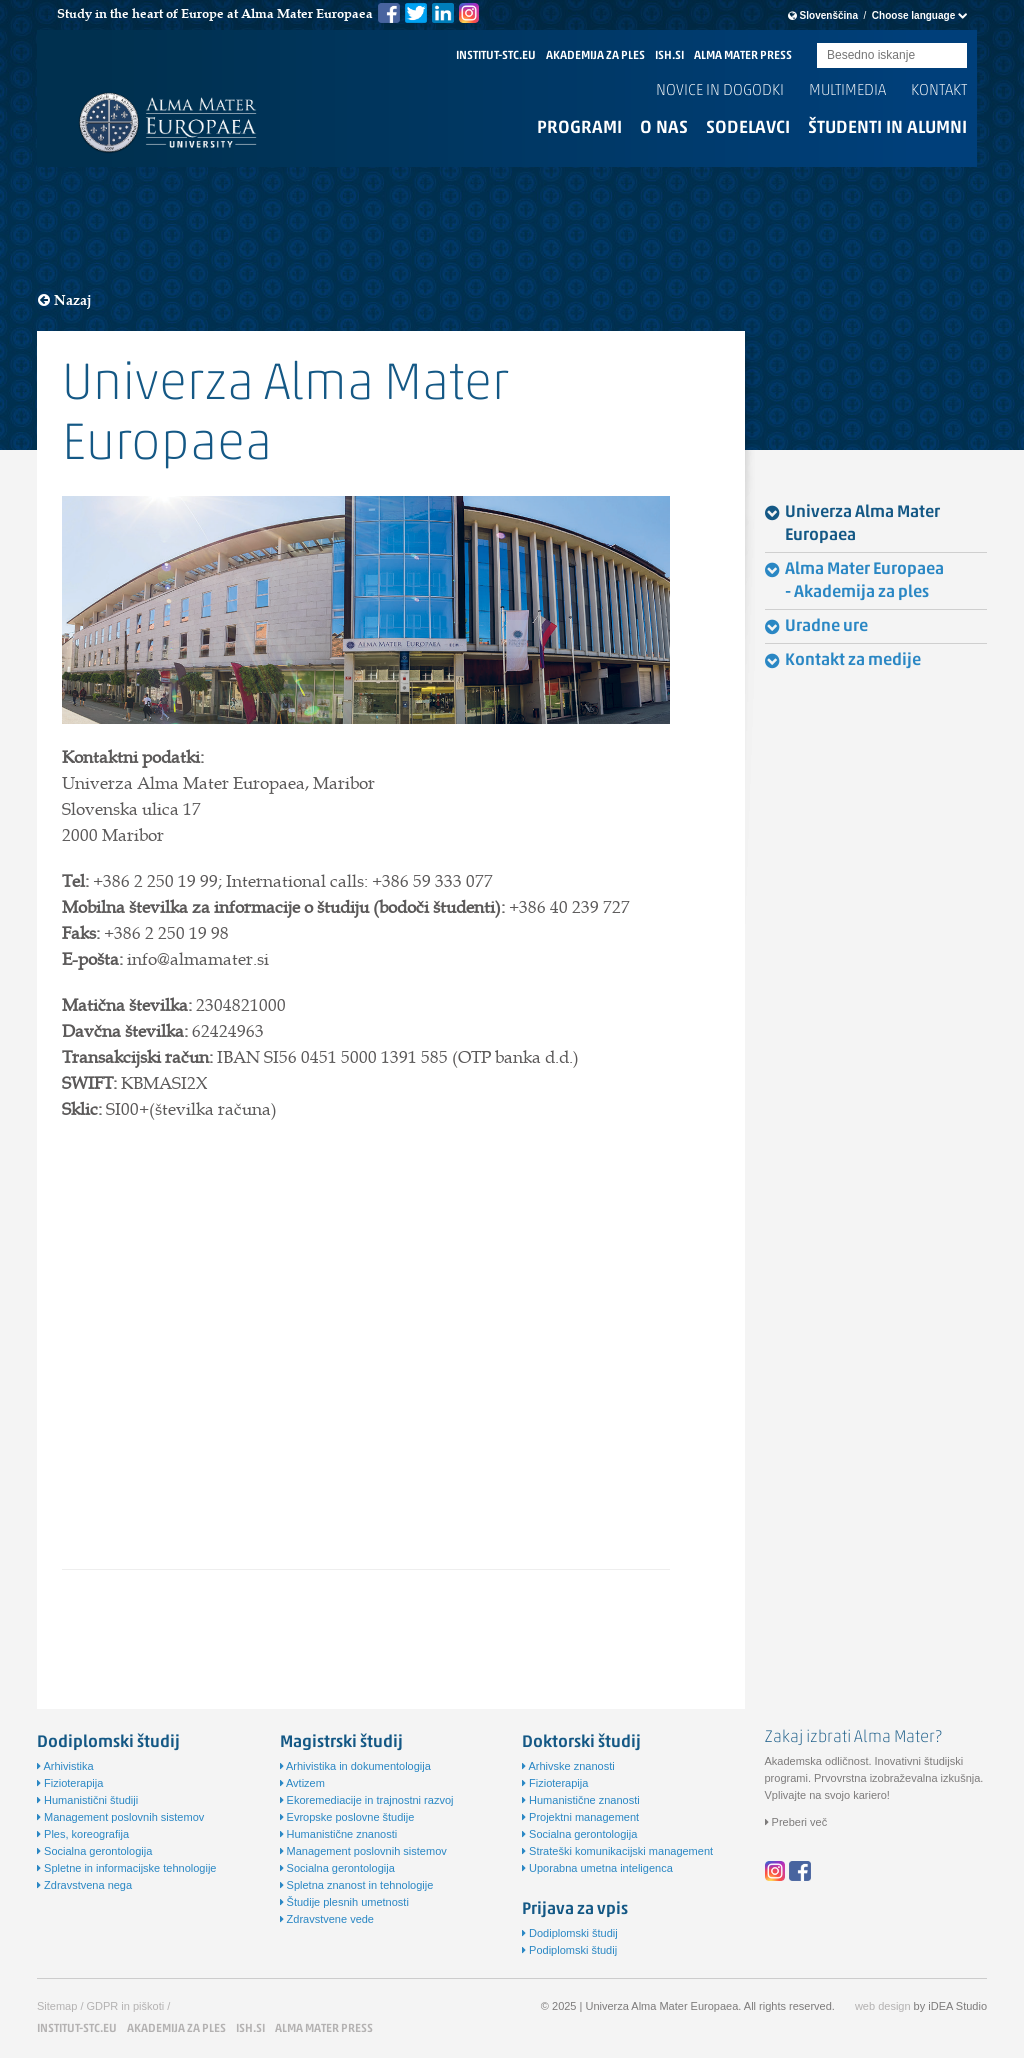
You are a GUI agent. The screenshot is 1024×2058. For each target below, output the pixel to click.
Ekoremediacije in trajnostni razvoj (367, 1800)
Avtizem (302, 1783)
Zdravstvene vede (327, 1919)
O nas (664, 128)
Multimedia (847, 91)
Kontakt (939, 91)
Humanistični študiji (87, 1800)
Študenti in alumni (887, 128)
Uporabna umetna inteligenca (597, 1868)
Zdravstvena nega (84, 1885)
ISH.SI (669, 56)
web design (883, 2006)
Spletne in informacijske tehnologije (127, 1868)
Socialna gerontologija (94, 1851)
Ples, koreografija (83, 1834)
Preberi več (796, 1822)
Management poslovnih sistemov (120, 1817)
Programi (579, 128)
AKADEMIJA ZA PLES (595, 56)
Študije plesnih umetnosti (344, 1902)
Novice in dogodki (720, 91)
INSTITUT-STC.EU (496, 56)
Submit (952, 56)
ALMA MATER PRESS (743, 56)
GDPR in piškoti (126, 2006)
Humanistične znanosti (339, 1834)
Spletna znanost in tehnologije (357, 1885)
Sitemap (57, 2006)
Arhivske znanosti (568, 1766)
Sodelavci (748, 128)
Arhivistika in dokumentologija (355, 1766)
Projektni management (580, 1817)
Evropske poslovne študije (347, 1817)
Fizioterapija (70, 1783)
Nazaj (65, 300)
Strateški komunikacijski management (617, 1851)
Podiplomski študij (569, 1950)
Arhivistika (65, 1766)
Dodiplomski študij (570, 1933)
